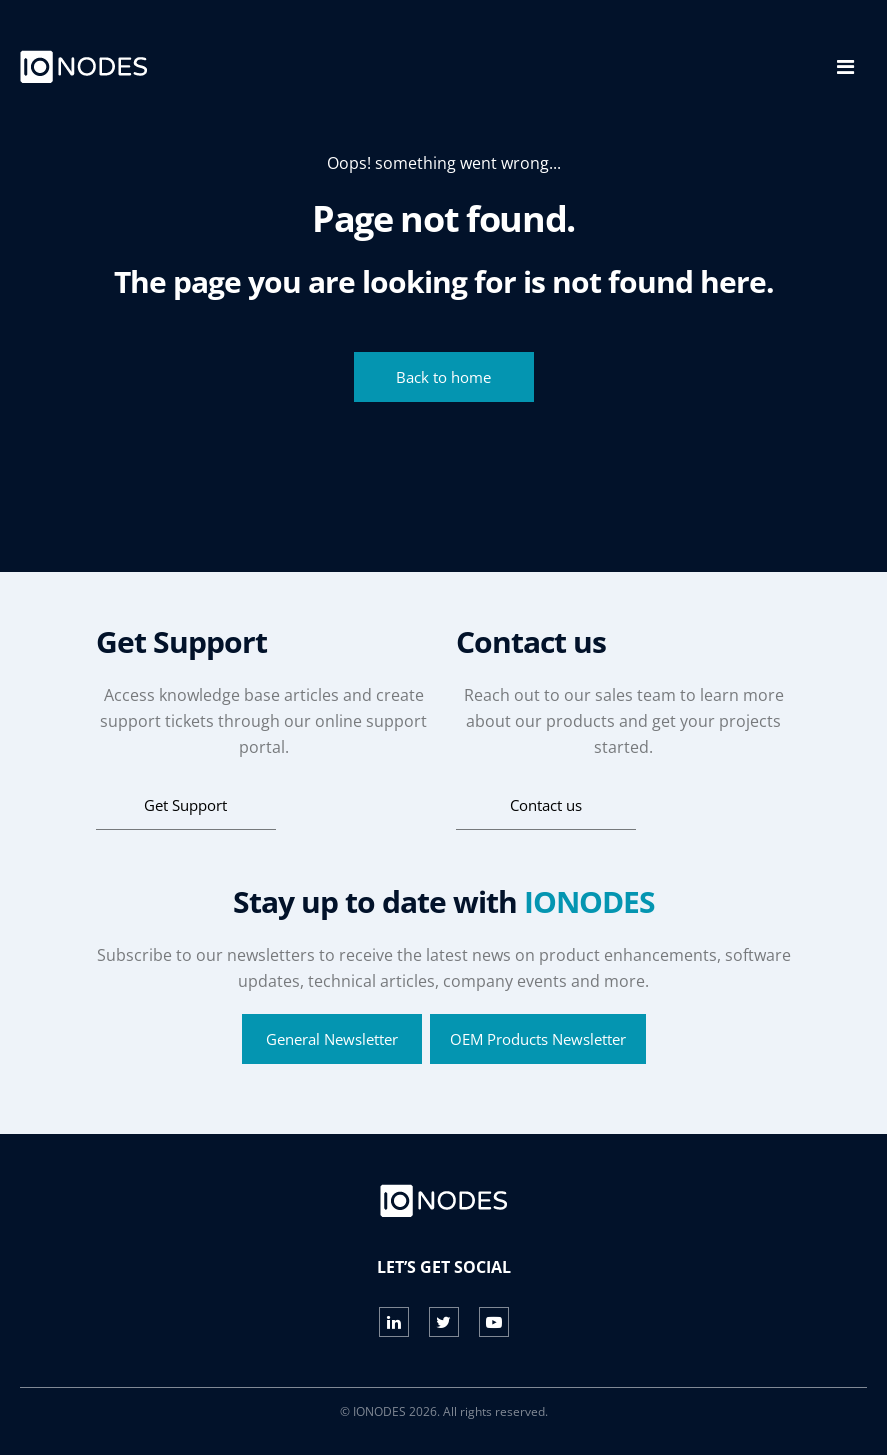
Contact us (546, 805)
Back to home (443, 377)
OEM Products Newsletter (538, 1039)
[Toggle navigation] (845, 67)
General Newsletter (332, 1039)
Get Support (185, 805)
